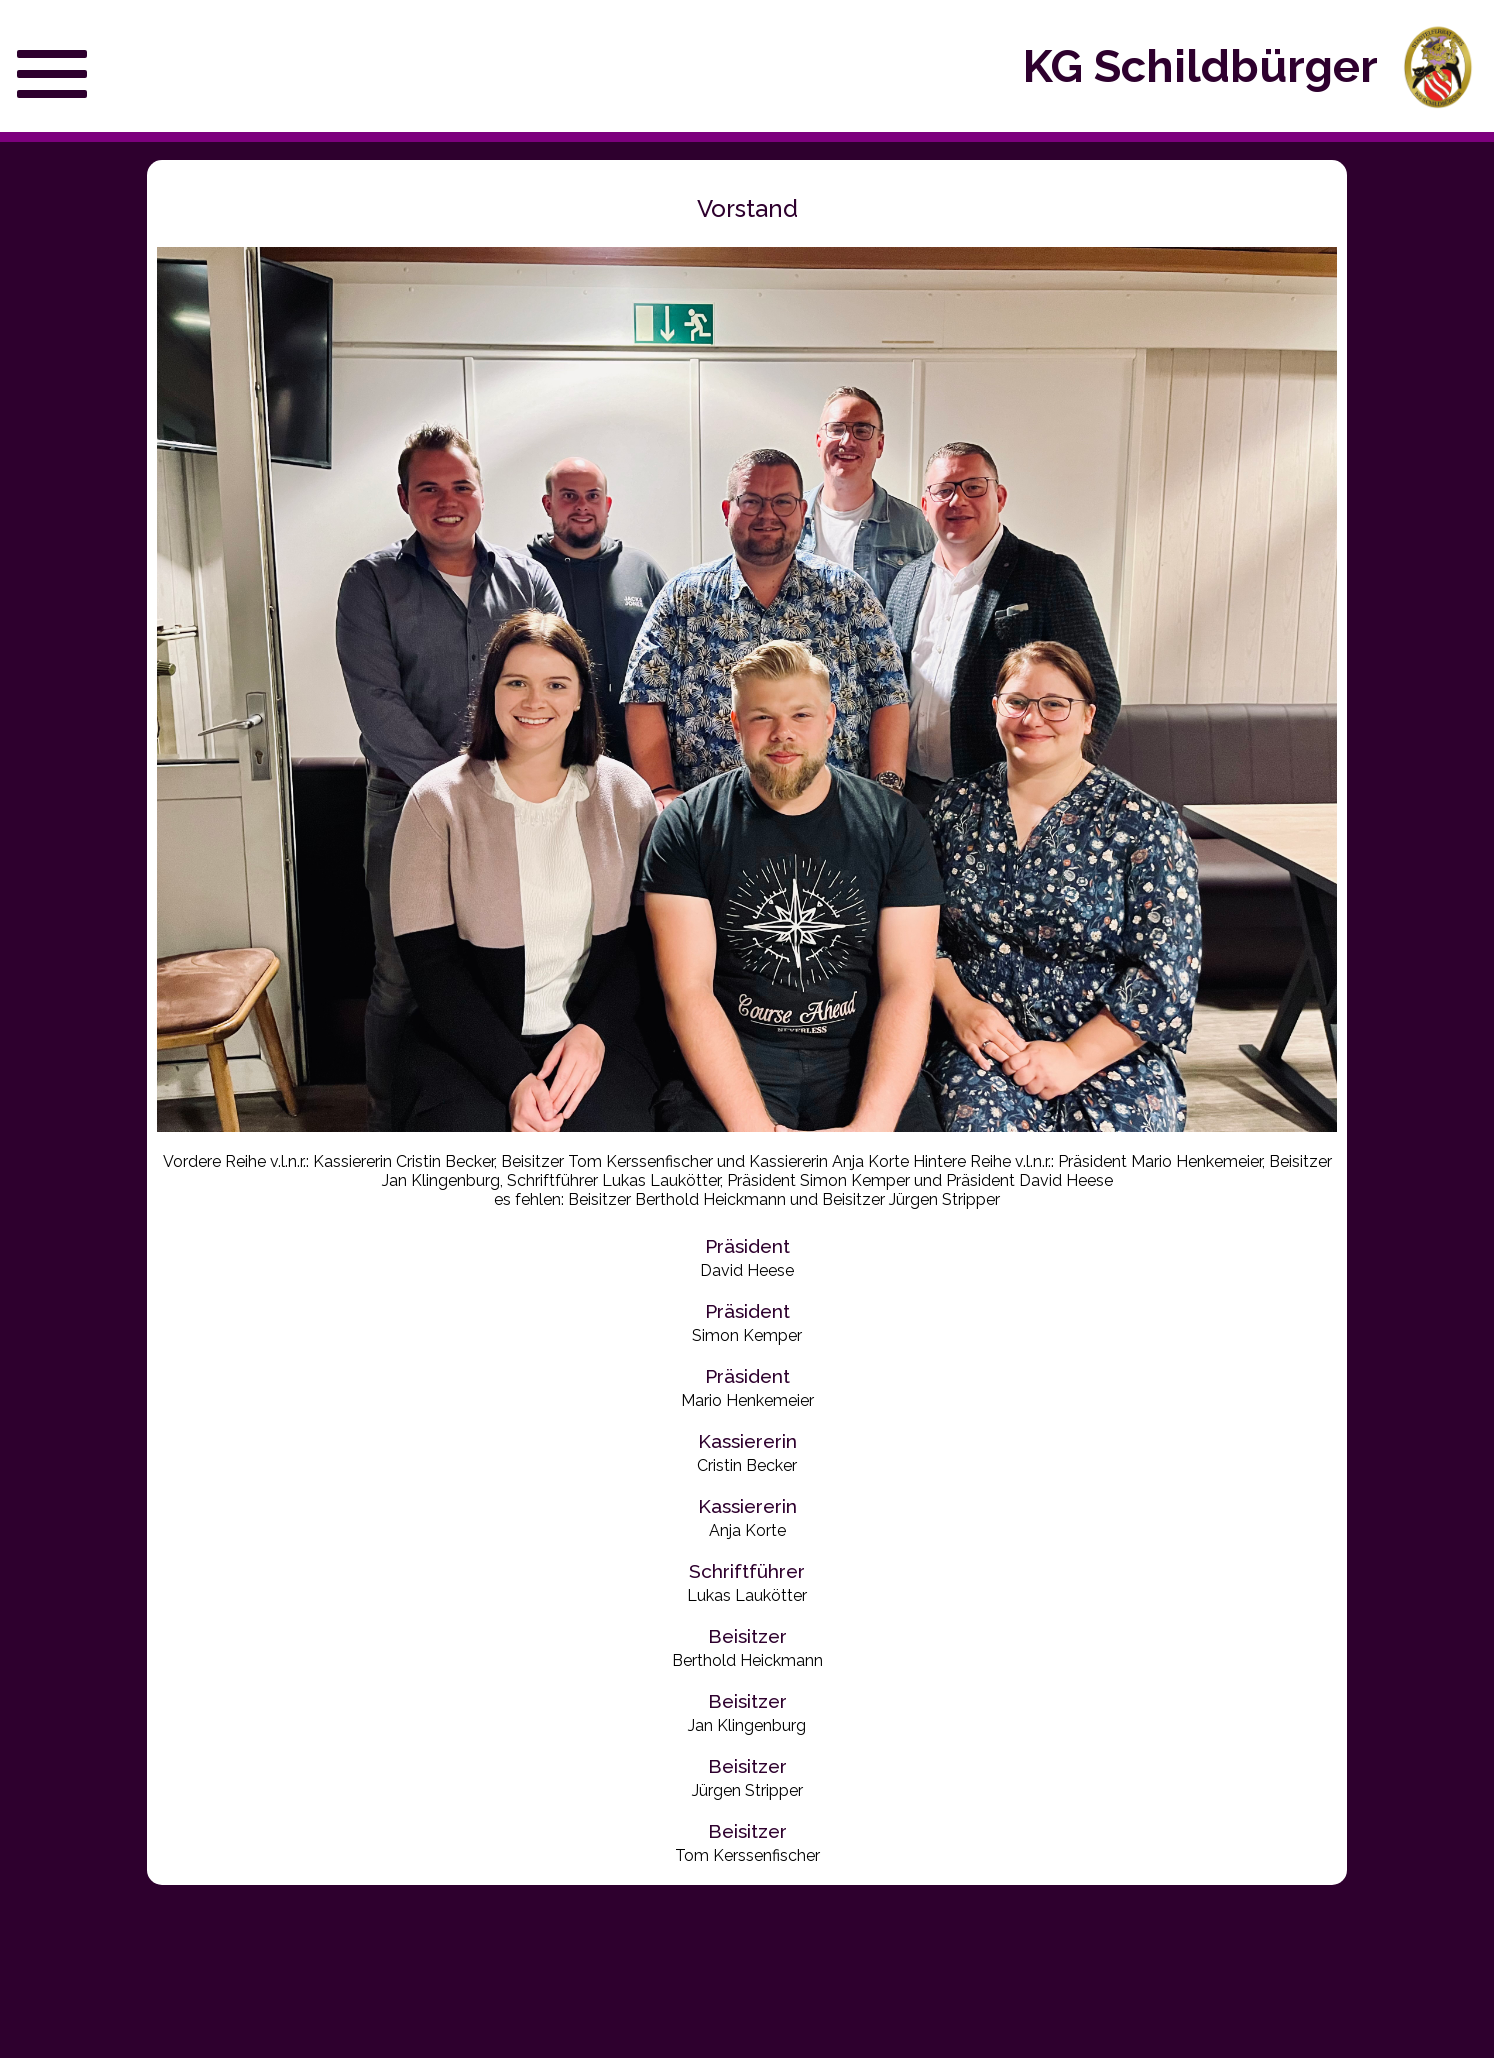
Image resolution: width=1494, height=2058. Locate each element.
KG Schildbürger (1200, 66)
